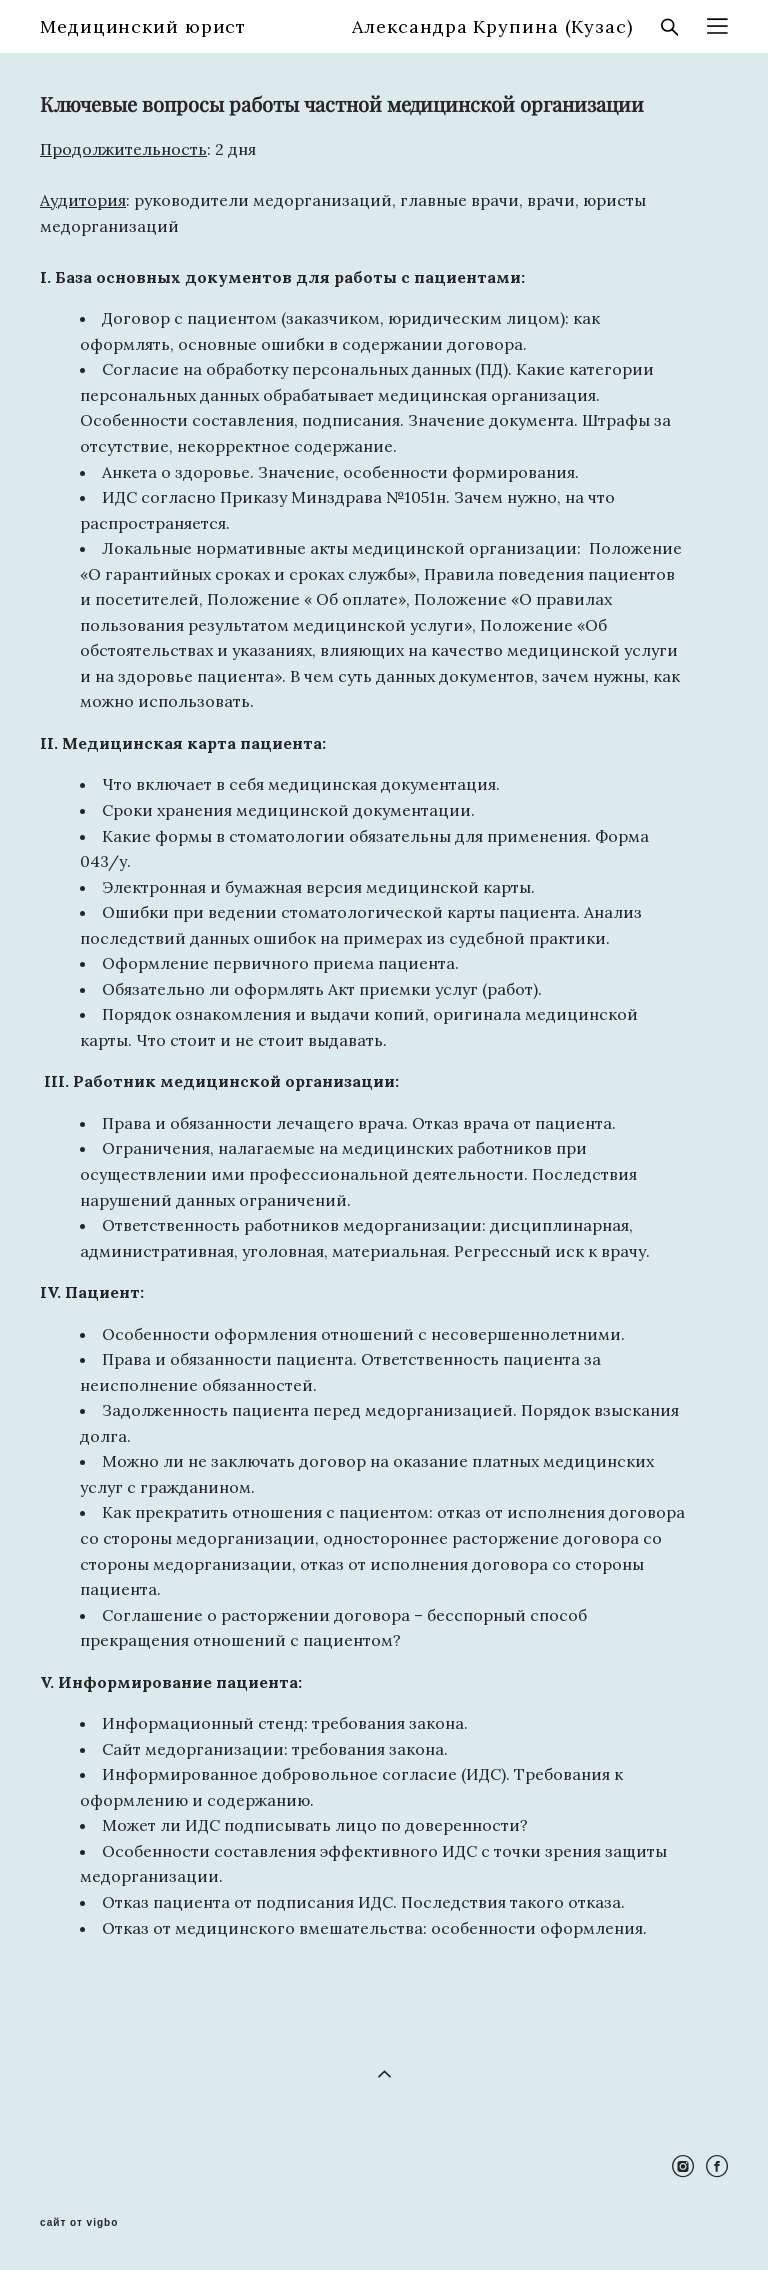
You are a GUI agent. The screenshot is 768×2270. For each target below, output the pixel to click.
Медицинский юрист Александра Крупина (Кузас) (336, 27)
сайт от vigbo (79, 2223)
